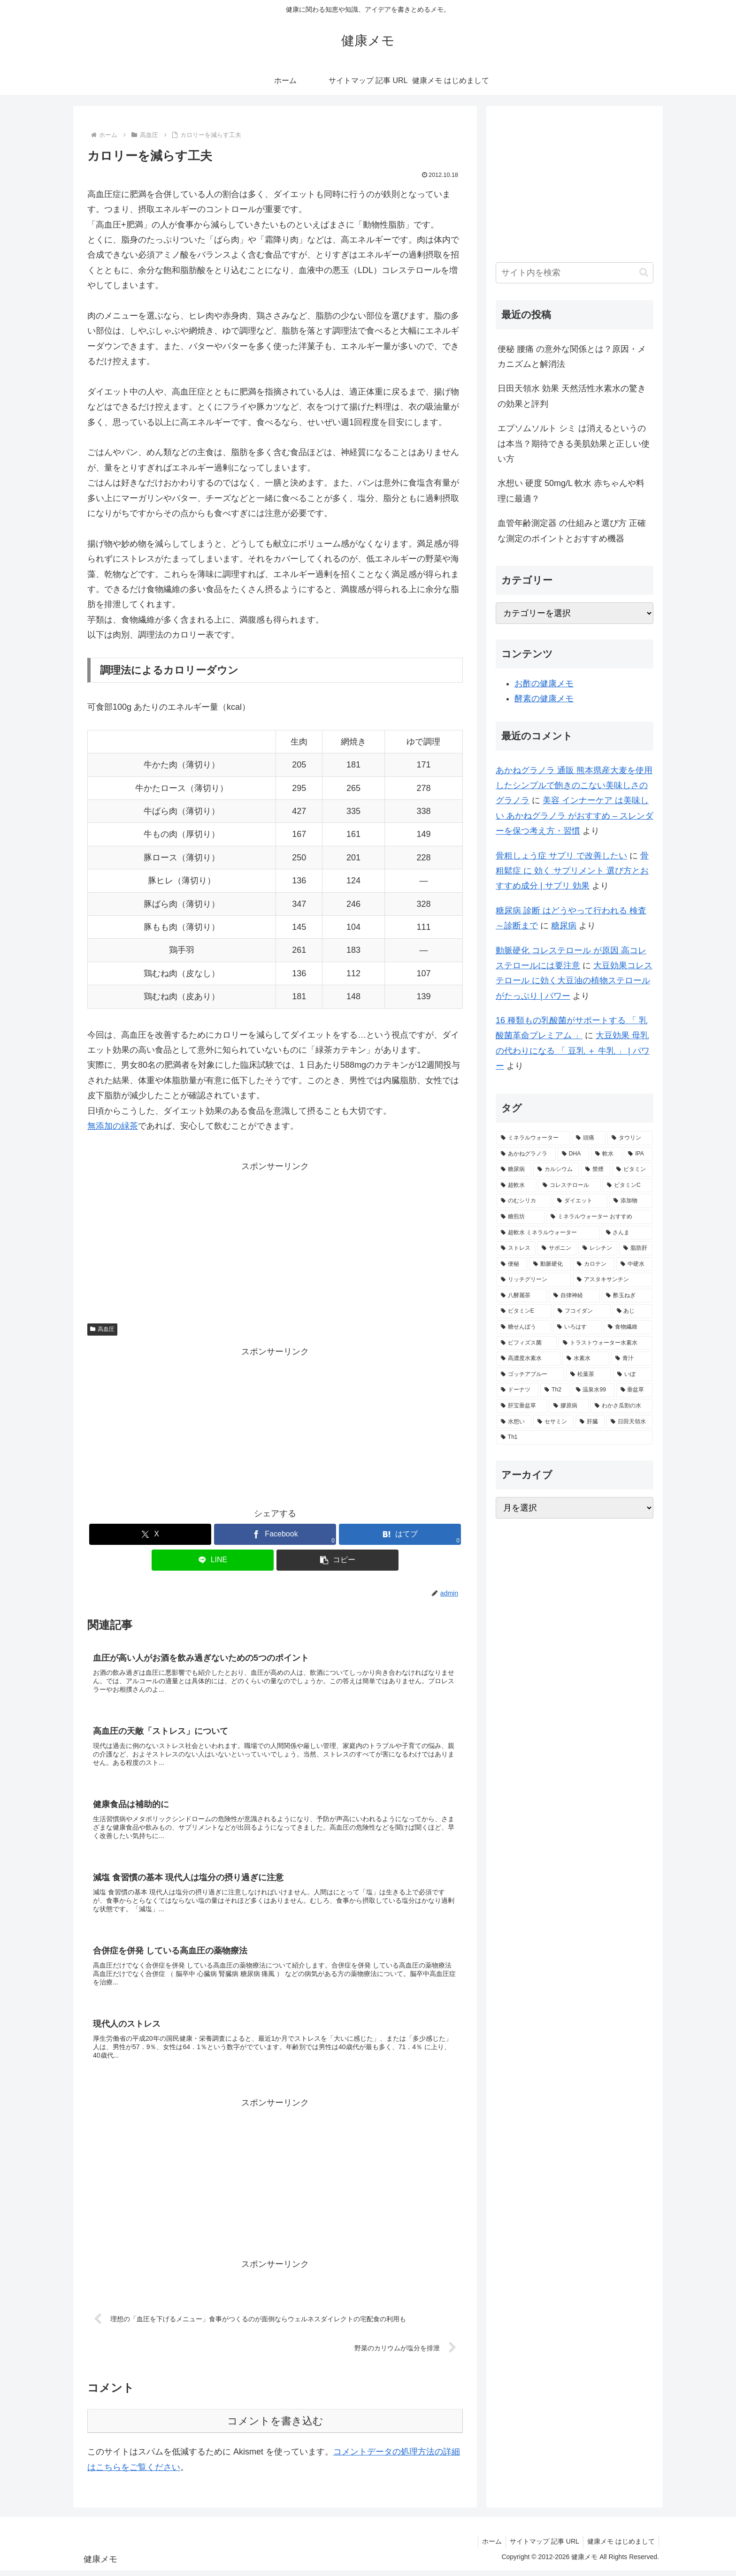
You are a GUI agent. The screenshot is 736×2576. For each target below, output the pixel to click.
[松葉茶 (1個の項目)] (588, 1375)
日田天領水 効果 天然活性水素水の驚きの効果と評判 (572, 396)
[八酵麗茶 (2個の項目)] (522, 1296)
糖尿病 (563, 925)
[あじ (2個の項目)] (632, 1311)
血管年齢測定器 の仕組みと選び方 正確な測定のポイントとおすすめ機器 (572, 530)
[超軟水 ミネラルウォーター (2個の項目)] (548, 1233)
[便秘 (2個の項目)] (512, 1264)
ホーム (487, 2547)
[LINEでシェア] (213, 1560)
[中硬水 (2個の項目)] (634, 1264)
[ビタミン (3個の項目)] (632, 1170)
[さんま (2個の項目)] (627, 1233)
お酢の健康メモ (544, 683)
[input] (574, 272)
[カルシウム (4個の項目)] (556, 1170)
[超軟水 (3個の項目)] (517, 1185)
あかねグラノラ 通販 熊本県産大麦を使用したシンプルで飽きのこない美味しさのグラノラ (574, 785)
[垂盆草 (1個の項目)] (634, 1390)
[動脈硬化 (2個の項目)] (550, 1264)
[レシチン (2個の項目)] (597, 1248)
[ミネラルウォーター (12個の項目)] (533, 1138)
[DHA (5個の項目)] (573, 1154)
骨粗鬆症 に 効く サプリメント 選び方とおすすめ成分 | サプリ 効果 (572, 871)
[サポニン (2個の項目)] (556, 1248)
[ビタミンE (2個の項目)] (524, 1311)
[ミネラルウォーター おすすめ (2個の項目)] (599, 1217)
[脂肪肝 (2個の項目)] (635, 1248)
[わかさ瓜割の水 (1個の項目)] (621, 1406)
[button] (337, 1560)
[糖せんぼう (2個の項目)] (524, 1327)
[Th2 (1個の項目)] (554, 1390)
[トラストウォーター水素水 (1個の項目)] (605, 1343)
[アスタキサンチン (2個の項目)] (612, 1280)
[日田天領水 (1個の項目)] (629, 1422)
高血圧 (102, 1329)
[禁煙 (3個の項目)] (595, 1170)
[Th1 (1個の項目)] (574, 1437)
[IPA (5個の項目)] (638, 1154)
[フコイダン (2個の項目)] (581, 1311)
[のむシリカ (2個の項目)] (524, 1201)
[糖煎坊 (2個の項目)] (520, 1217)
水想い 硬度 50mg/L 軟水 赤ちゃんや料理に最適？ (571, 491)
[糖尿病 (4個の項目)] (514, 1170)
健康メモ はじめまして (620, 2547)
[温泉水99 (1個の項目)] (593, 1390)
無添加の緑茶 (112, 1126)
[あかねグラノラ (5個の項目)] (526, 1154)
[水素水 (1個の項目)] (585, 1359)
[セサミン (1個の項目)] (553, 1422)
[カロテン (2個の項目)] (593, 1264)
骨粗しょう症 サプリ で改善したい (561, 855)
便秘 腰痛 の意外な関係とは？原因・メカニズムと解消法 (572, 356)
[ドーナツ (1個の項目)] (517, 1390)
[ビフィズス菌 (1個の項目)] (527, 1343)
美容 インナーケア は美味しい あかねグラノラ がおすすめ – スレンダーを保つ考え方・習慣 (574, 816)
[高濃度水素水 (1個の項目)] (528, 1359)
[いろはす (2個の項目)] (577, 1327)
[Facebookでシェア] (275, 1534)
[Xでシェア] (150, 1534)
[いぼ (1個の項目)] (632, 1375)
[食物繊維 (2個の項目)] (628, 1327)
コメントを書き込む (275, 2426)
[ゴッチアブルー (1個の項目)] (530, 1375)
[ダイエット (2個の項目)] (580, 1201)
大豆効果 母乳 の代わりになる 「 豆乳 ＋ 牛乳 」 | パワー (573, 1051)
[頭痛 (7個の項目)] (589, 1138)
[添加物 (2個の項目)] (630, 1201)
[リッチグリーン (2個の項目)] (534, 1280)
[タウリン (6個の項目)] (629, 1138)
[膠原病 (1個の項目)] (569, 1406)
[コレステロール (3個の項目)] (569, 1185)
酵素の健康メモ (544, 698)
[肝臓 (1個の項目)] (590, 1422)
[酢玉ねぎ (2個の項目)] (627, 1296)
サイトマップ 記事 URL (541, 2547)
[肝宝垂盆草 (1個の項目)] (522, 1406)
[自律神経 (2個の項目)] (574, 1296)
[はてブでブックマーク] (400, 1534)
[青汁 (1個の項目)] (631, 1359)
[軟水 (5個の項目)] (606, 1154)
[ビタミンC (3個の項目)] (627, 1185)
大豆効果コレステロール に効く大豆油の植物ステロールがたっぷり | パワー (574, 981)
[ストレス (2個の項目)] (516, 1248)
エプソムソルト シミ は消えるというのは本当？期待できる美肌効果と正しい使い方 (574, 444)
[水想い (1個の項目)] (514, 1422)
